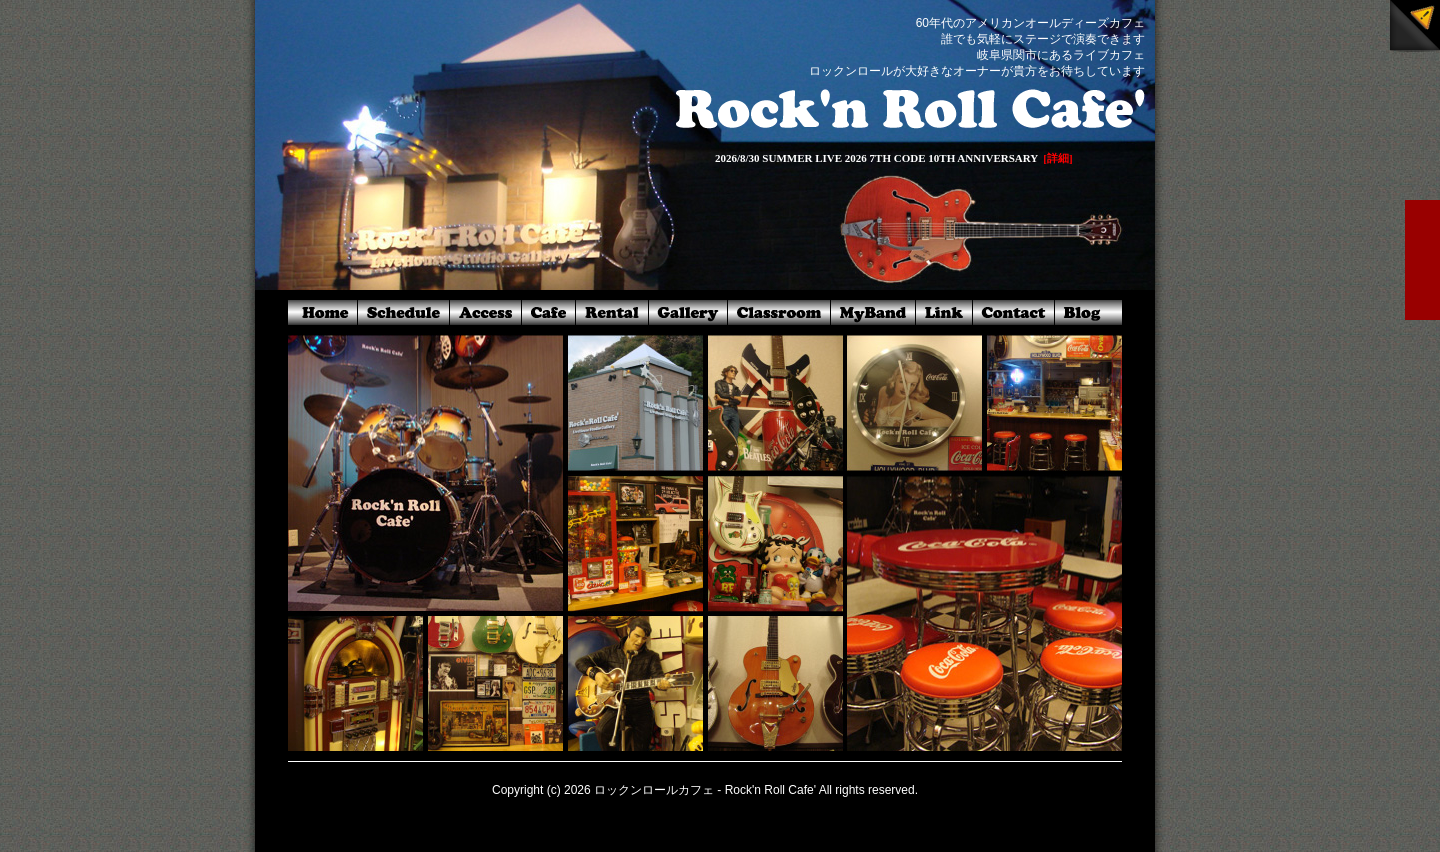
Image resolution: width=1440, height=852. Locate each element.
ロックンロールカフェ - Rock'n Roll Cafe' (705, 790)
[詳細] (1057, 158)
